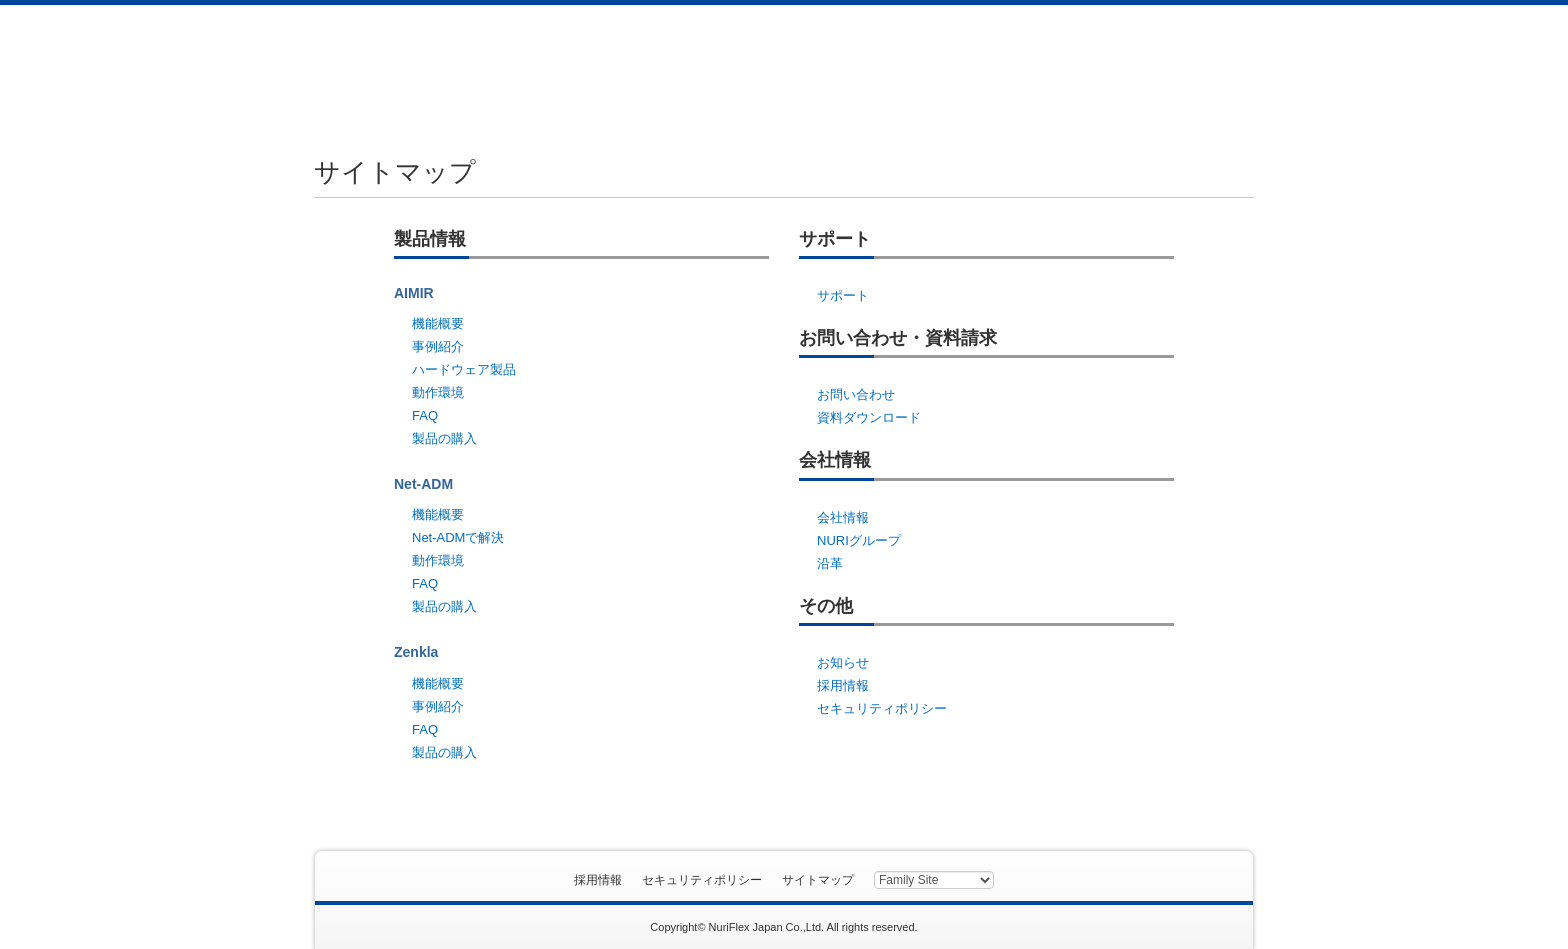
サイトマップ (818, 880)
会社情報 (1013, 67)
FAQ (425, 415)
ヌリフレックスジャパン (406, 65)
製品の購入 (444, 438)
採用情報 (843, 685)
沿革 (830, 563)
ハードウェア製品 (464, 369)
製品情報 (611, 67)
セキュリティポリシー (882, 708)
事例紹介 (438, 346)
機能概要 (438, 323)
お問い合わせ (879, 67)
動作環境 (438, 392)
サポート (745, 67)
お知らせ (843, 662)
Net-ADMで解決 (458, 537)
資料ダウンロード (1148, 67)
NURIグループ (859, 540)
